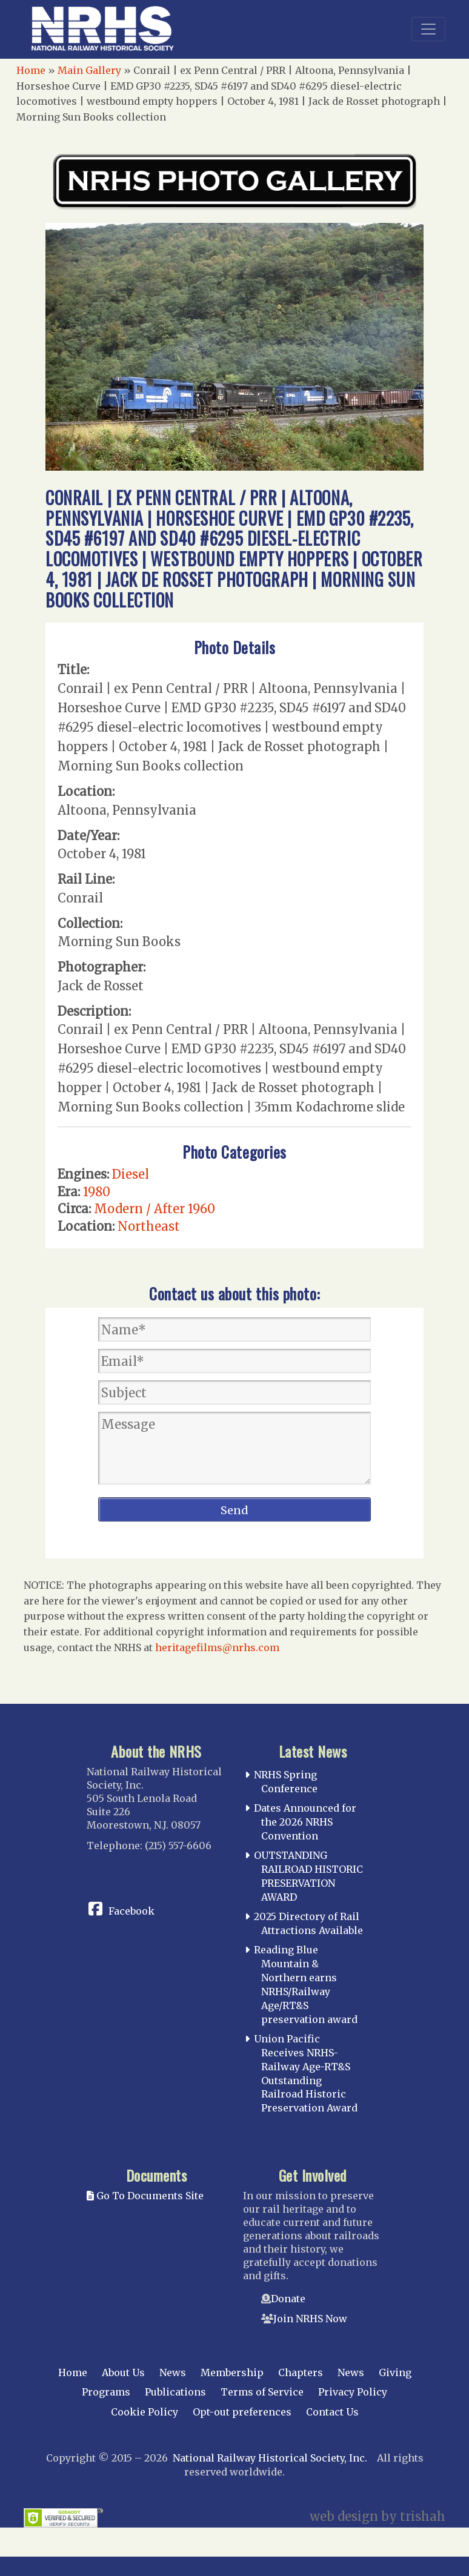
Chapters (300, 2372)
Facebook (131, 1911)
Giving (395, 2372)
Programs (106, 2392)
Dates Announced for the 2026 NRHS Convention (305, 1822)
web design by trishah (377, 2516)
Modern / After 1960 (154, 1208)
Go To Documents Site (145, 2196)
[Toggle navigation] (428, 29)
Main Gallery (89, 70)
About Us (123, 2372)
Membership (232, 2372)
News (172, 2372)
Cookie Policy (144, 2412)
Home (30, 70)
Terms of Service (262, 2392)
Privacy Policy (352, 2392)
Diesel (130, 1174)
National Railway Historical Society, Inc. (270, 2458)
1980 (96, 1191)
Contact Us (332, 2412)
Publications (175, 2392)
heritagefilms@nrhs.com (217, 1647)
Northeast (149, 1226)
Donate (288, 2299)
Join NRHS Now (310, 2319)
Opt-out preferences (242, 2412)
